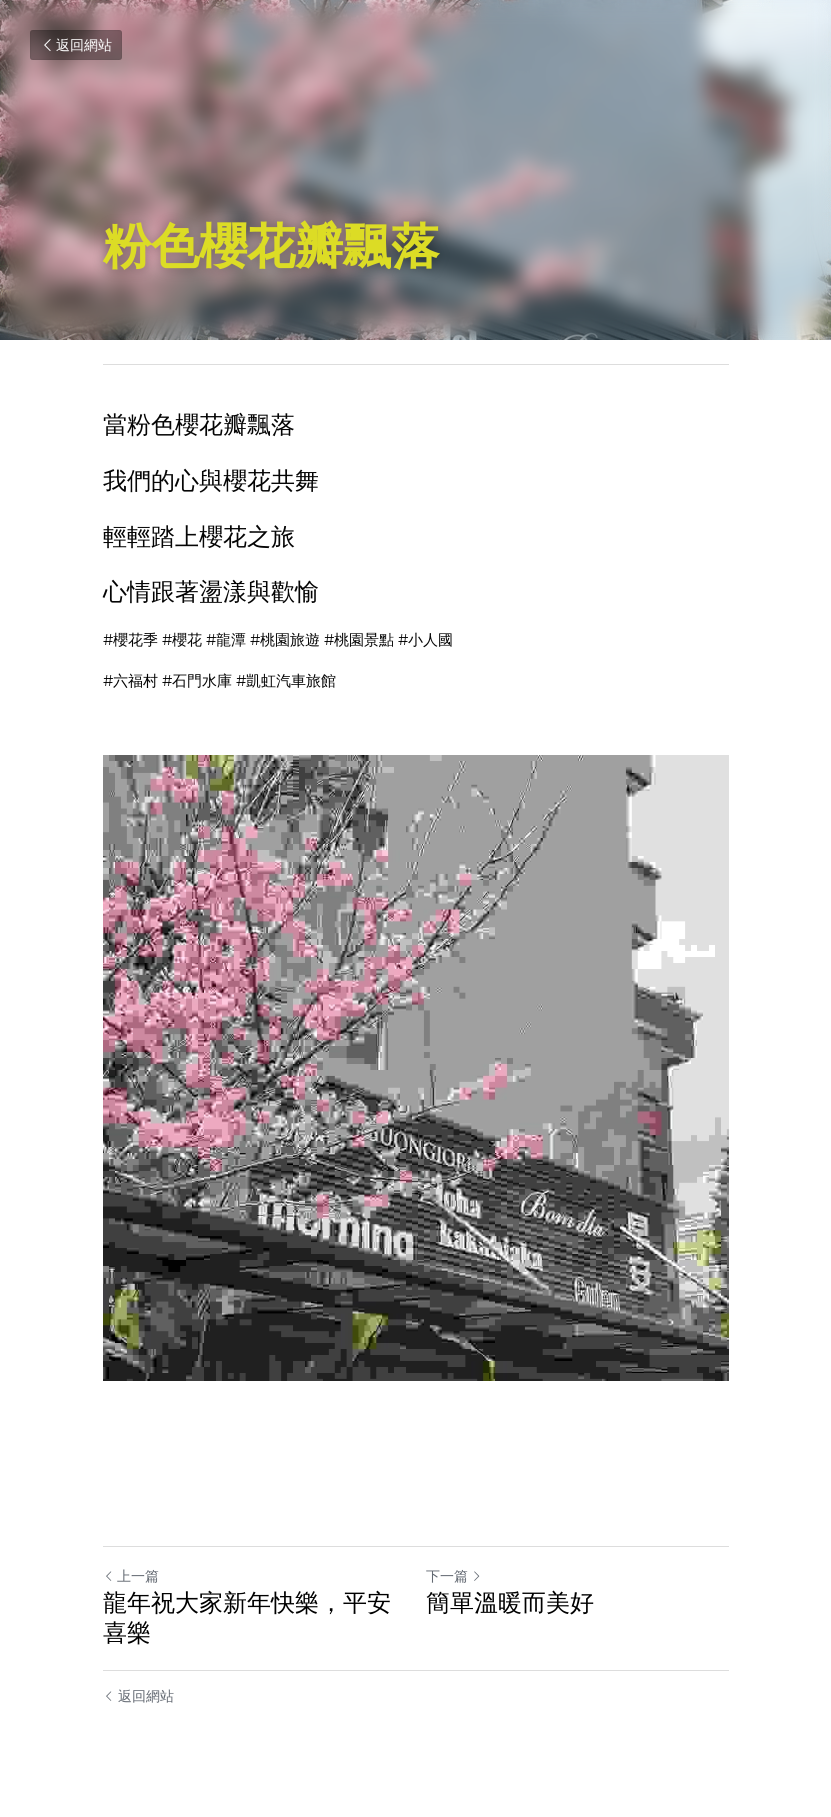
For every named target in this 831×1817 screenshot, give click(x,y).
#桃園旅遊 (285, 640)
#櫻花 (182, 640)
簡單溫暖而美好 (510, 1602)
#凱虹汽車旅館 (286, 681)
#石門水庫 (197, 681)
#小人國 (425, 640)
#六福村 (130, 681)
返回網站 (76, 45)
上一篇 (131, 1576)
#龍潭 (226, 640)
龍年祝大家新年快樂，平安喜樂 (247, 1617)
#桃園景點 (359, 640)
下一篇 (454, 1576)
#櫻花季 (130, 640)
